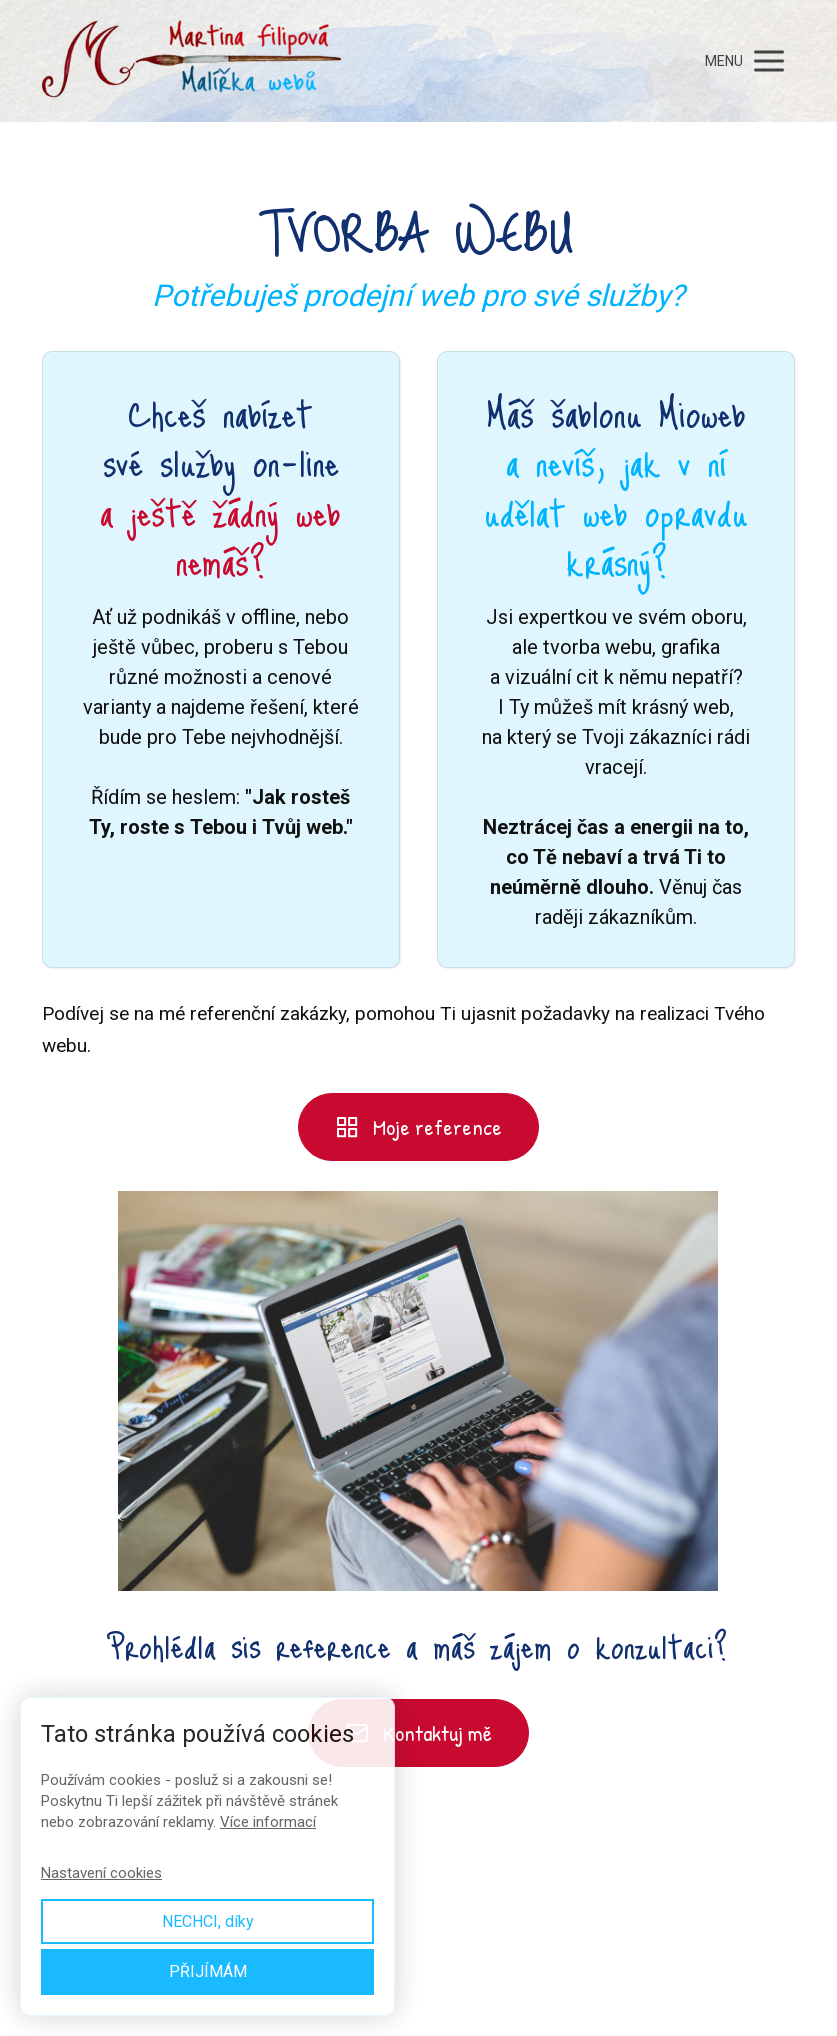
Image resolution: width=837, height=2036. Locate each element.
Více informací (268, 1822)
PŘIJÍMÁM (208, 1971)
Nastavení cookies (101, 1873)
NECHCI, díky (208, 1921)
